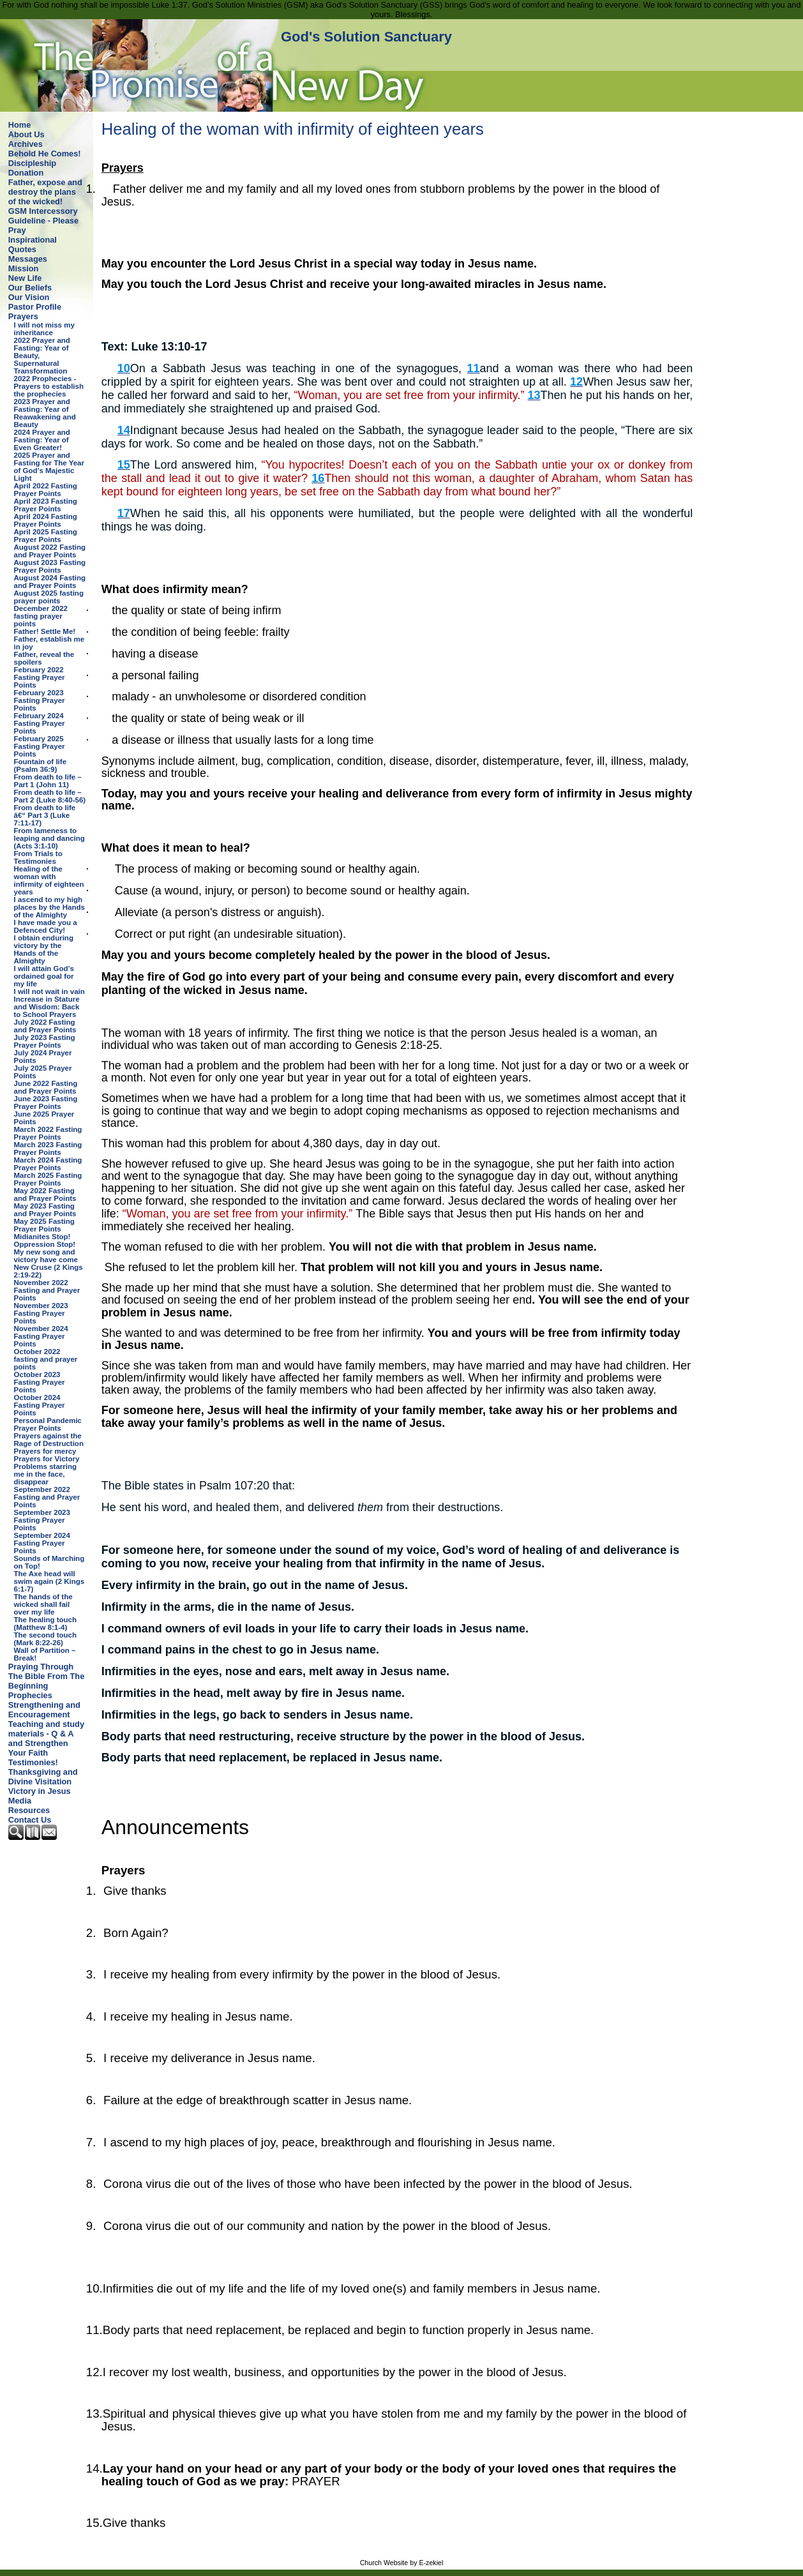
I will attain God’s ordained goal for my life (44, 976)
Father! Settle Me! (45, 631)
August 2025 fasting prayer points (49, 597)
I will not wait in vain (49, 991)
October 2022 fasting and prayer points (46, 1359)
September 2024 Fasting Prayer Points (42, 1543)
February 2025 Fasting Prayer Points (39, 746)
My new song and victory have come (46, 1255)
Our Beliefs (30, 287)
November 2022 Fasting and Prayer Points (47, 1290)
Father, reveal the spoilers (44, 658)
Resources (29, 1810)
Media (19, 1800)
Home (19, 125)
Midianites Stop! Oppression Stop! (45, 1240)
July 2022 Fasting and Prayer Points (45, 1026)
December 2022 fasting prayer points (41, 616)
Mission (23, 268)
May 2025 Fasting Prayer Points (44, 1225)
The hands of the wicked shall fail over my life (43, 1604)
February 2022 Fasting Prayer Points (39, 677)
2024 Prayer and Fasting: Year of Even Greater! (42, 439)
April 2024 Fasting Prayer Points (45, 520)
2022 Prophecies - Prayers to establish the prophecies (49, 386)
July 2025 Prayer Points (43, 1072)
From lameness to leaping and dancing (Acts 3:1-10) (49, 838)
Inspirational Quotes (32, 244)
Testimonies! (33, 1762)
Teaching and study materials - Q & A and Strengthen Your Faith (46, 1738)
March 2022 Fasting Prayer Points (48, 1133)
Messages (27, 259)
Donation (25, 172)
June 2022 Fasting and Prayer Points (46, 1087)
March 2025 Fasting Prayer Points (48, 1179)
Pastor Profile (34, 307)
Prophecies (30, 1695)
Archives (25, 144)
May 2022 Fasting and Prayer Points (45, 1194)
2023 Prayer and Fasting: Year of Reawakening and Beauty (45, 413)
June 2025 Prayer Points (44, 1118)
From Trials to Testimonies (38, 857)
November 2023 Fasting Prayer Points (41, 1313)
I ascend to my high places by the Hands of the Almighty (49, 907)
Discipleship (32, 163)
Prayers (23, 316)
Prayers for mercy (45, 1451)
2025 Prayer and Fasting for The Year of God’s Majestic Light (49, 466)
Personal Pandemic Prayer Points (48, 1424)
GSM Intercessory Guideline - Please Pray (43, 220)
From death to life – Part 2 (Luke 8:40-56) (50, 796)
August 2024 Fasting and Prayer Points (50, 581)
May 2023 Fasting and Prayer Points (45, 1209)
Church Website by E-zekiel (402, 2562)
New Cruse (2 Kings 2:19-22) (48, 1271)
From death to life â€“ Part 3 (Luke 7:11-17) (45, 815)
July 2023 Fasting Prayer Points (44, 1041)
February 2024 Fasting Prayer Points (39, 723)
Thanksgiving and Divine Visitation (43, 1776)
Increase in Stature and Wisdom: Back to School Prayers (47, 1006)
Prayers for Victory (47, 1459)
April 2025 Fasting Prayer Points (45, 535)
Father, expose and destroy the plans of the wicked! (45, 191)
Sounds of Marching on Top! (49, 1562)
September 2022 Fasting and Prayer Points (47, 1497)
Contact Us (30, 1820)
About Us (26, 134)
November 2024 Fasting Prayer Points (41, 1336)
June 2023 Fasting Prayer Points (46, 1102)
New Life (25, 278)
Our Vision (28, 297)
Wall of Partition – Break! (45, 1654)
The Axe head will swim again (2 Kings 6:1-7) (49, 1581)
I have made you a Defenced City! (45, 926)
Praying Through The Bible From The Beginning (46, 1676)
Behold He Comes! (44, 153)
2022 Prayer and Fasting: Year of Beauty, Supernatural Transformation (42, 355)
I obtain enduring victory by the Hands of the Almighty (43, 949)
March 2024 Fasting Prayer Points (48, 1163)
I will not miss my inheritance (44, 328)
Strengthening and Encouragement (44, 1709)
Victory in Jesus (39, 1791)
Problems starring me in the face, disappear (45, 1474)
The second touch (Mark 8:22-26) (45, 1638)
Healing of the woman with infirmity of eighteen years (49, 880)
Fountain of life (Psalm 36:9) (40, 765)
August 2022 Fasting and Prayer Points (50, 551)
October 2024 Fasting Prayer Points (39, 1405)
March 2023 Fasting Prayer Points (48, 1148)
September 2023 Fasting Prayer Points (42, 1520)
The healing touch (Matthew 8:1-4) (45, 1623)
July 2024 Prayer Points (43, 1056)
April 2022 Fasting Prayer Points (45, 489)
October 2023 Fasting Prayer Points (39, 1382)
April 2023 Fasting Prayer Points (45, 505)
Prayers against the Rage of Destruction (49, 1439)
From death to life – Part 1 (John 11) (48, 780)
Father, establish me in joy (49, 643)
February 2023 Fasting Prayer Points (39, 700)
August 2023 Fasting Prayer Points (50, 566)
